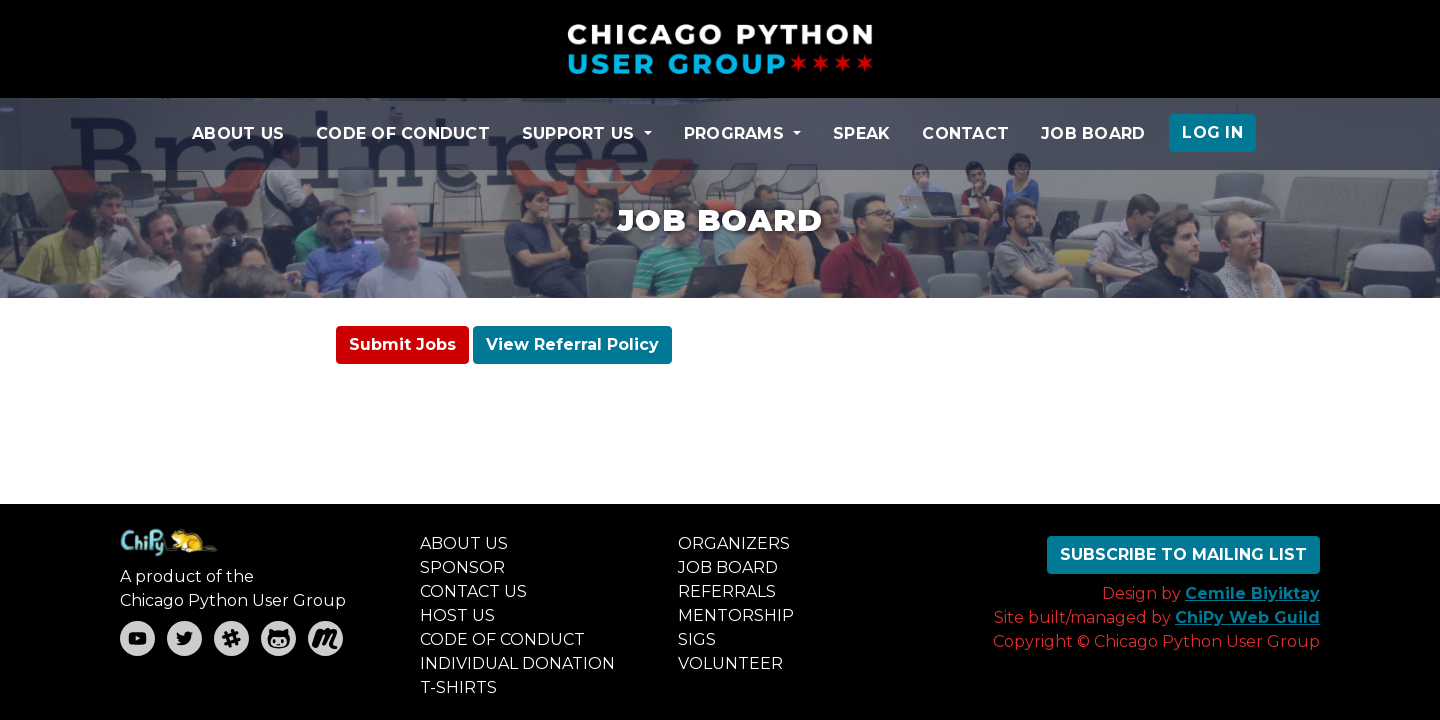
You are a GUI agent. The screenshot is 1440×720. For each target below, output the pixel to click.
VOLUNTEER (730, 663)
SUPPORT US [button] (581, 133)
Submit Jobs (402, 344)
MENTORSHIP (736, 615)
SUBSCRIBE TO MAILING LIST (1183, 554)
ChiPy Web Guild (1247, 617)
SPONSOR (462, 567)
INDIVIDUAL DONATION (517, 663)
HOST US (457, 615)
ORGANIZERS (734, 543)
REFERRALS (727, 591)
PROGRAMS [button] (736, 133)
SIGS (697, 639)
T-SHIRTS (458, 687)
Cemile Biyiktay (1252, 593)
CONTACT (965, 133)
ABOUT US (238, 133)
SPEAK (861, 133)
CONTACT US (473, 591)
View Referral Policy (572, 344)
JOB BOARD (1093, 133)
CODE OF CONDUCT (403, 133)
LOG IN (1212, 132)
